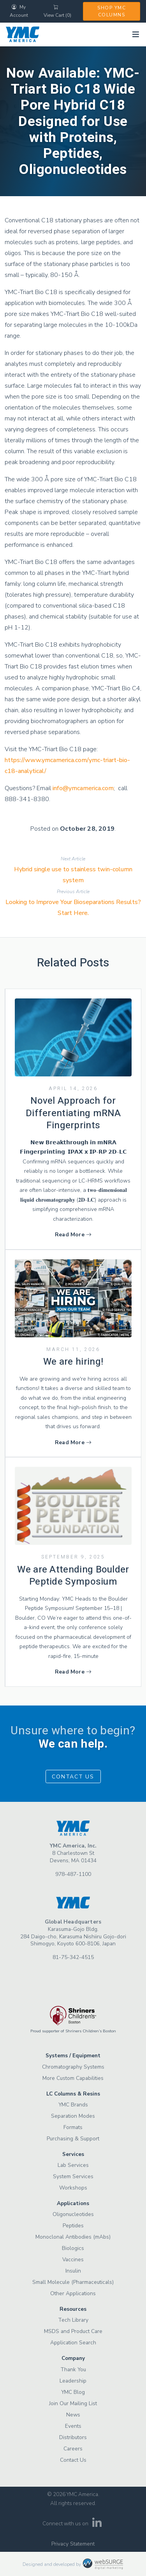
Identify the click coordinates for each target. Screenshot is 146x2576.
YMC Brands (73, 2104)
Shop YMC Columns (111, 11)
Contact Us (73, 1776)
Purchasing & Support (73, 2138)
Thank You (73, 2369)
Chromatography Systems (73, 2067)
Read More (73, 1234)
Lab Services (73, 2165)
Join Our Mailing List (73, 2403)
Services (73, 2154)
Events (73, 2426)
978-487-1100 (73, 1874)
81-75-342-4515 (73, 1957)
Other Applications (73, 2293)
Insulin (73, 2271)
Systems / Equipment (73, 2055)
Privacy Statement (73, 2544)
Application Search (73, 2342)
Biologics (73, 2248)
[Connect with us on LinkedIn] (97, 2525)
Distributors (73, 2437)
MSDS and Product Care (73, 2331)
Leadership (73, 2381)
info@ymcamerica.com (83, 788)
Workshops (73, 2187)
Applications (73, 2203)
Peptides (73, 2225)
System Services (73, 2176)
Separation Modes (73, 2116)
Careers (73, 2448)
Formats (73, 2127)
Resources (73, 2309)
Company (73, 2358)
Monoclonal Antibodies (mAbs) (73, 2237)
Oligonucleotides (73, 2214)
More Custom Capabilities (73, 2078)
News (73, 2414)
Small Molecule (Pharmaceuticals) (73, 2282)
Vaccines (73, 2259)
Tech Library (73, 2320)
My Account (19, 11)
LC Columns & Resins (73, 2094)
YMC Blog (73, 2392)
